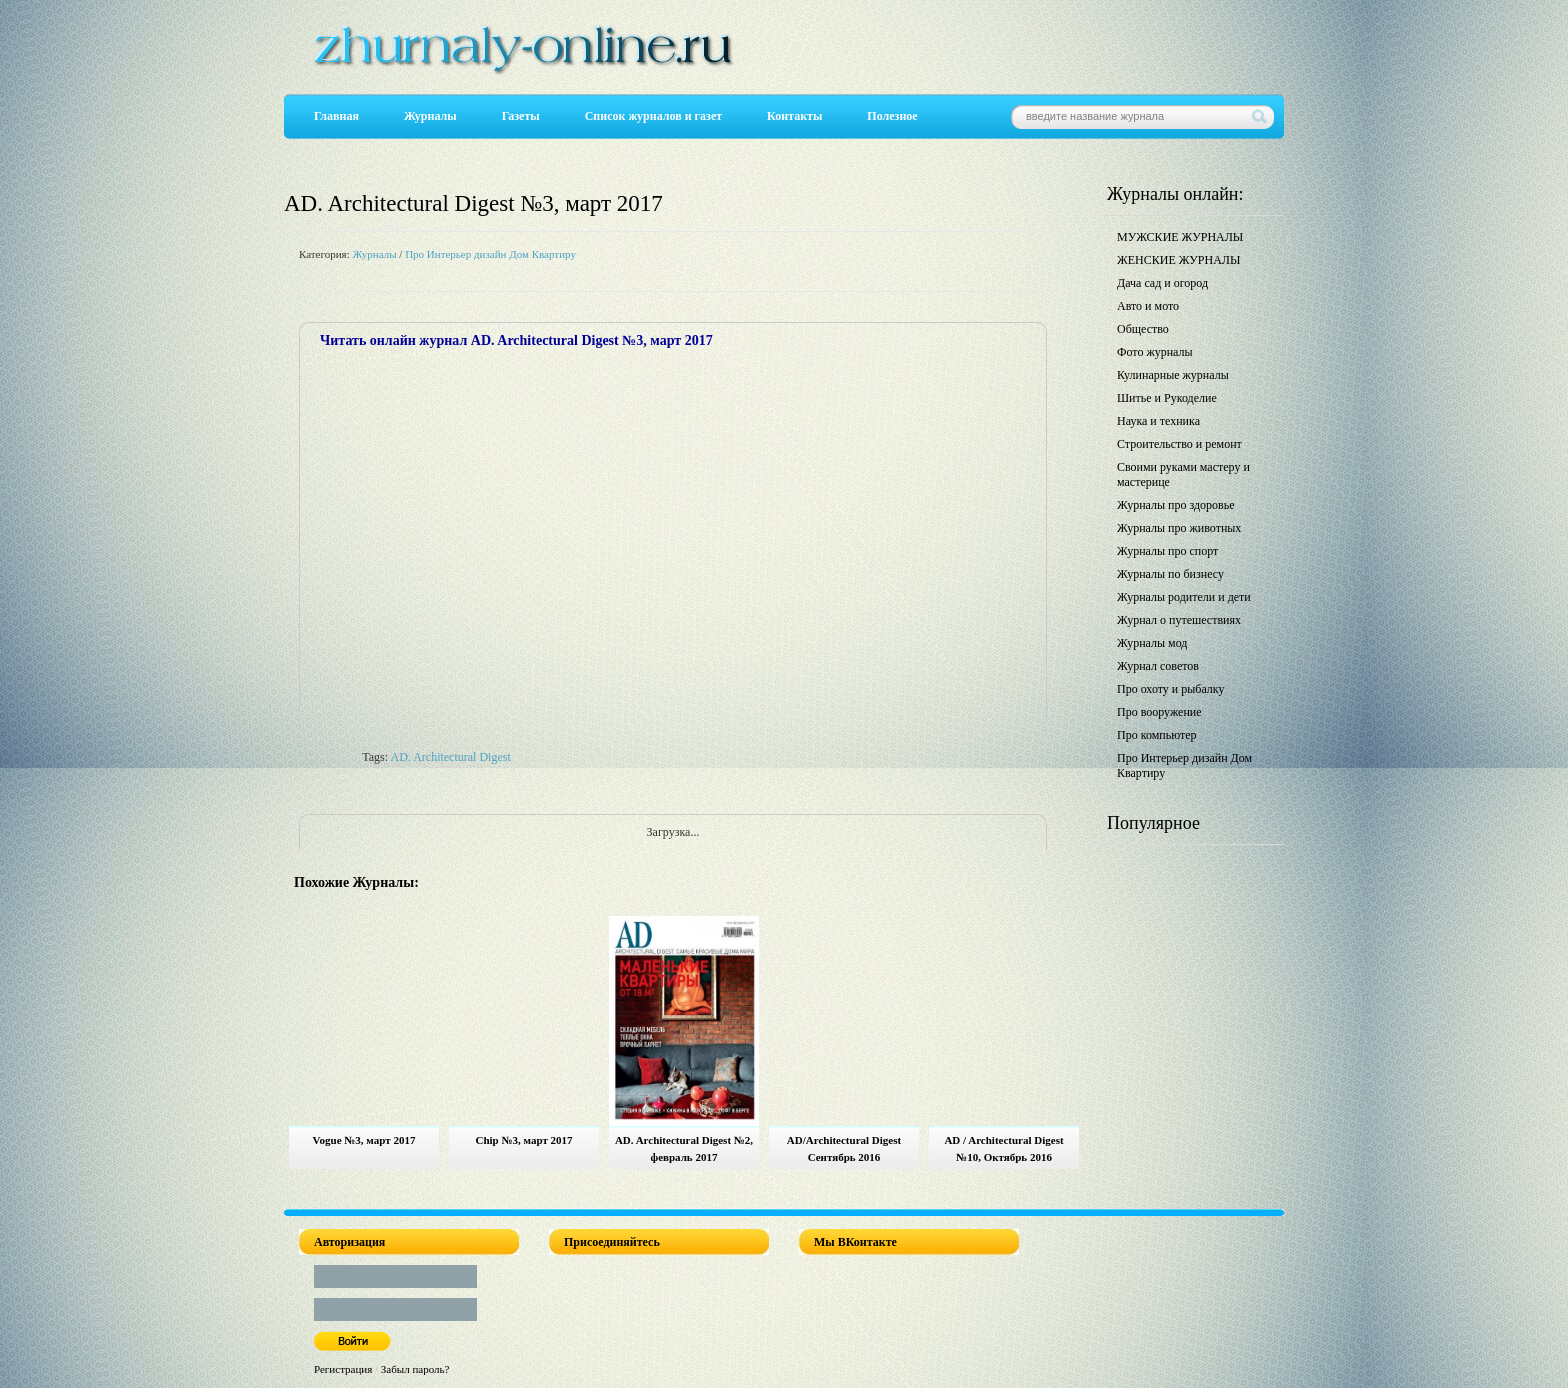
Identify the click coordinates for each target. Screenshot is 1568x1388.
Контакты (794, 116)
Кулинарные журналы (1173, 375)
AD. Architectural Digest (450, 757)
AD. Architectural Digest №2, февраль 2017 (684, 1148)
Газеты (521, 116)
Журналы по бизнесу (1170, 574)
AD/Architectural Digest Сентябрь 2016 (844, 1148)
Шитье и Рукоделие (1167, 398)
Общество (1143, 329)
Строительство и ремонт (1179, 444)
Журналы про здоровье (1176, 505)
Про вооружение (1159, 712)
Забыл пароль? (415, 1369)
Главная (336, 116)
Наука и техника (1158, 421)
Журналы (430, 116)
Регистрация (343, 1369)
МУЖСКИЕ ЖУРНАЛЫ (1180, 237)
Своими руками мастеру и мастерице (1183, 474)
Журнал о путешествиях (1179, 620)
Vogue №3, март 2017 (364, 1140)
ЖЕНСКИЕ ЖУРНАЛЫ (1178, 260)
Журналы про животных (1179, 528)
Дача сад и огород (1162, 283)
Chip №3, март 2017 (523, 1140)
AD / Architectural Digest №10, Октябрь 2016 (1003, 1148)
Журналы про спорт (1167, 551)
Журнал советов (1158, 666)
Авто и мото (1148, 306)
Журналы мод (1152, 643)
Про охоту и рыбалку (1171, 689)
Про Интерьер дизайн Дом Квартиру (490, 254)
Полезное (892, 116)
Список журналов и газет (653, 116)
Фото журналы (1155, 352)
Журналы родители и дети (1184, 597)
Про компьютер (1157, 735)
